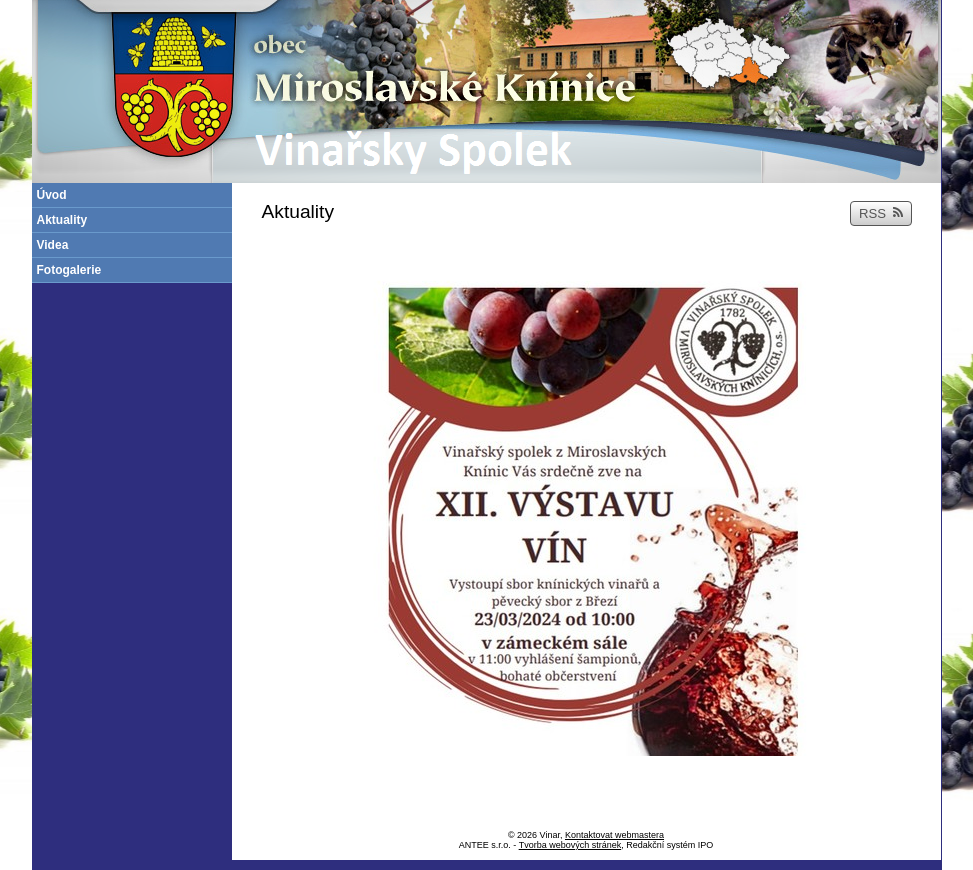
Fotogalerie (69, 270)
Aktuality (62, 220)
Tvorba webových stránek (570, 845)
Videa (53, 245)
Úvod (52, 195)
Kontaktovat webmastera (614, 835)
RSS (881, 213)
